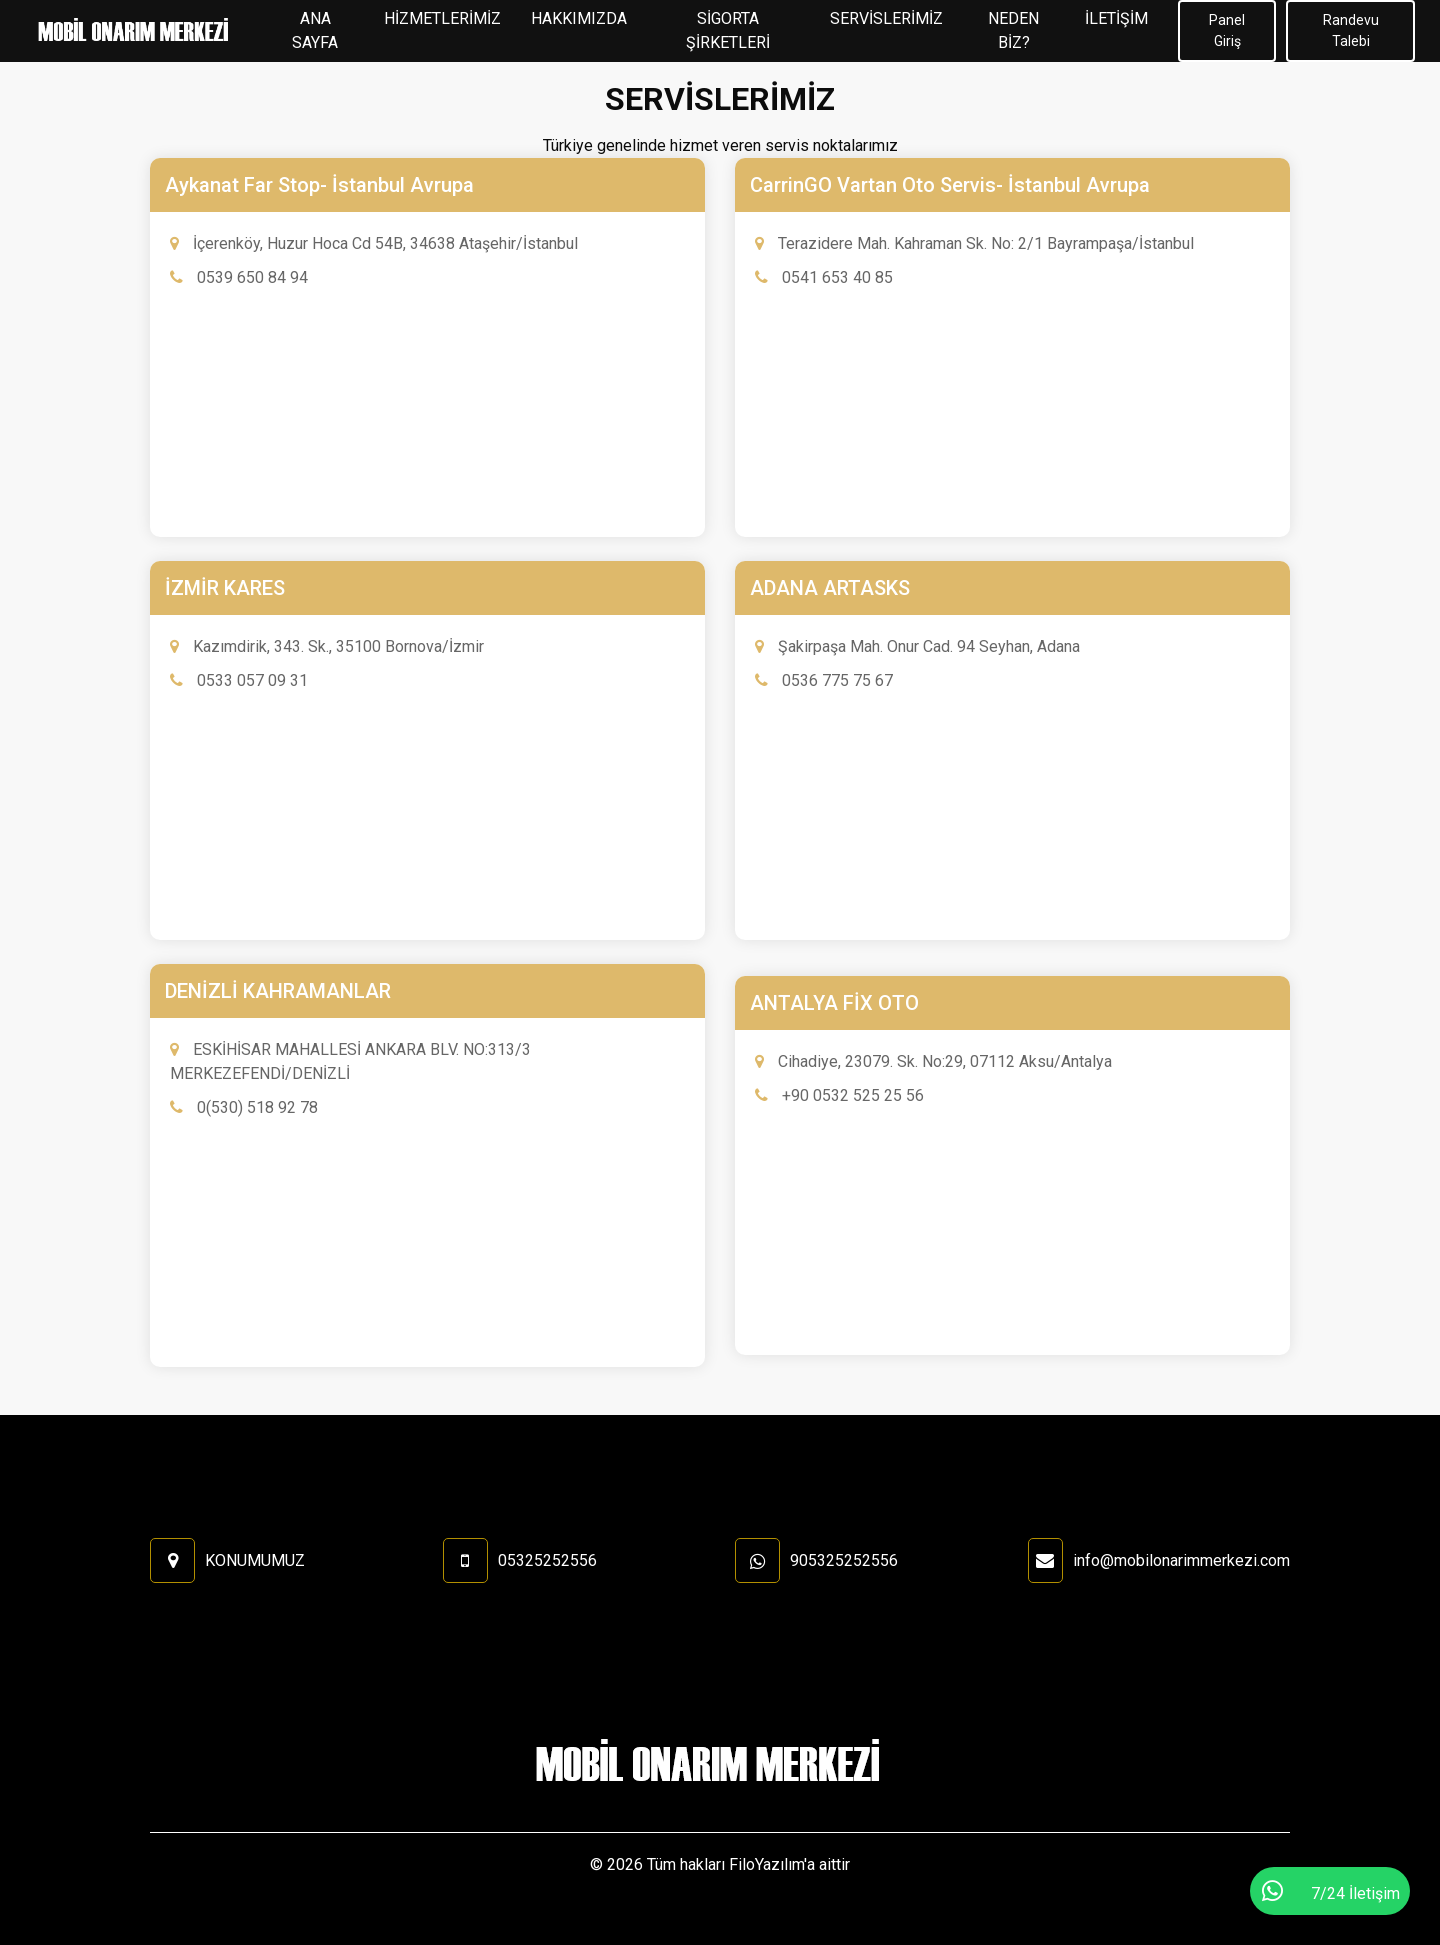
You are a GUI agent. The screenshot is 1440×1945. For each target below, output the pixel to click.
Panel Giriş (1227, 30)
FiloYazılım (766, 1864)
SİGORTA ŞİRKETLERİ (728, 30)
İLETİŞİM (1116, 18)
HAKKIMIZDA (579, 18)
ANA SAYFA (315, 30)
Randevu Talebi (1351, 30)
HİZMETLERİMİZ (442, 18)
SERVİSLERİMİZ (886, 18)
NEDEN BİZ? (1013, 30)
